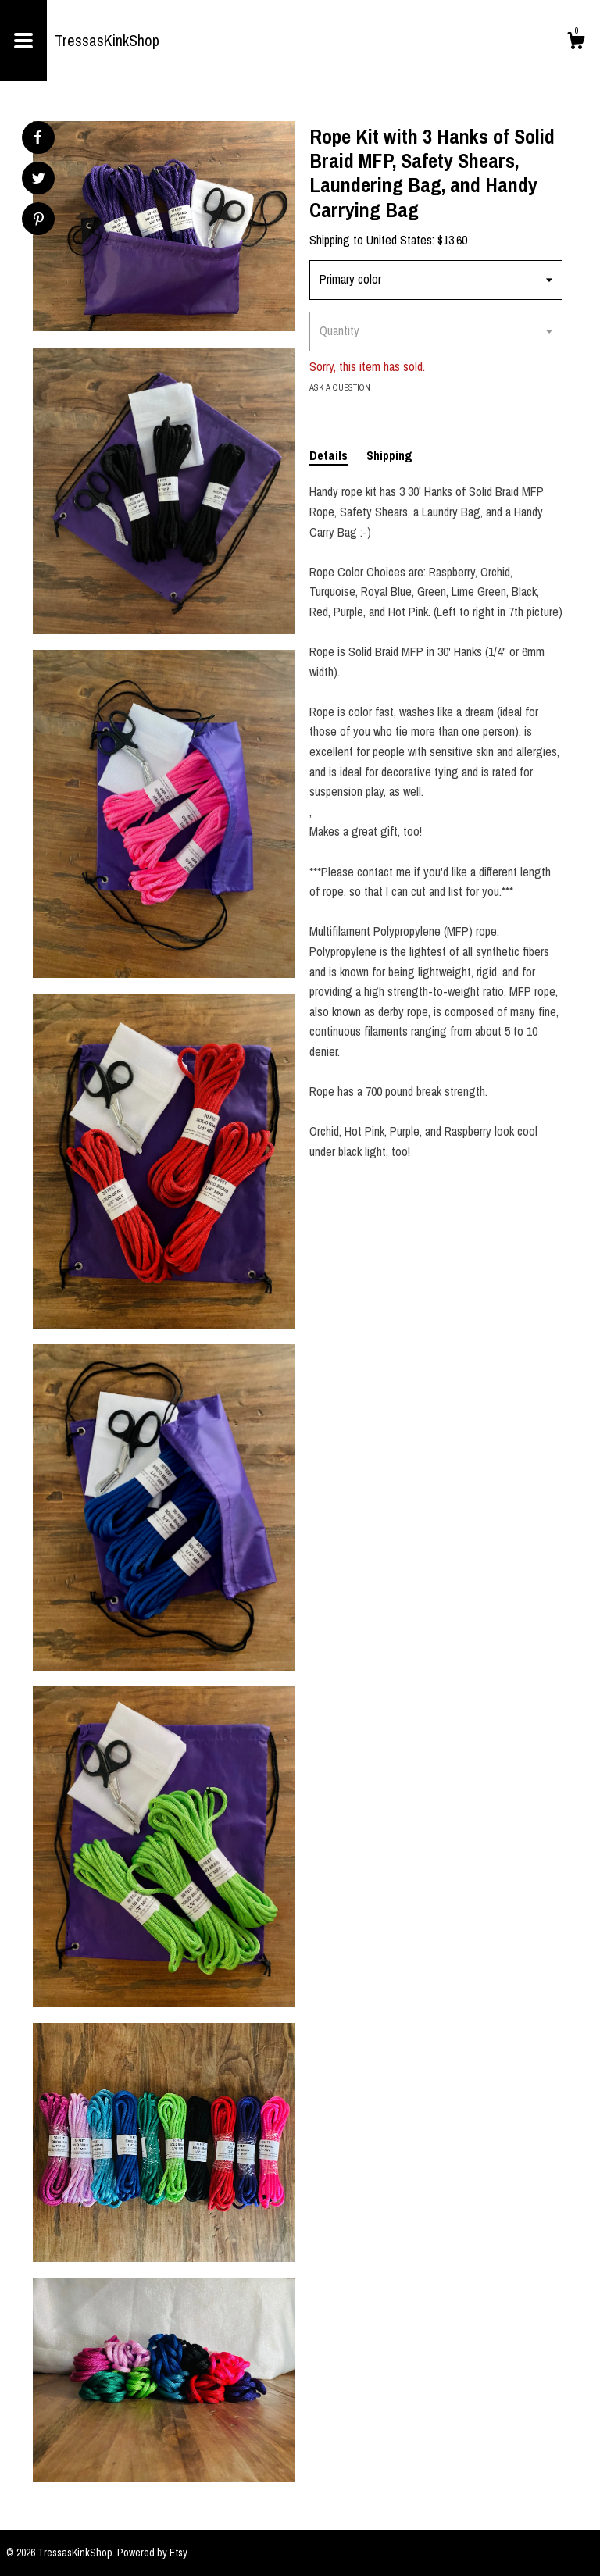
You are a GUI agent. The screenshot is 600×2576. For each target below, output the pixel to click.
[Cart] (575, 43)
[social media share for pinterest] (38, 220)
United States (399, 239)
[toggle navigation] (23, 40)
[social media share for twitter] (38, 180)
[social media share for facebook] (37, 137)
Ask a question (339, 387)
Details (328, 455)
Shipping (389, 455)
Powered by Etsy (152, 2553)
